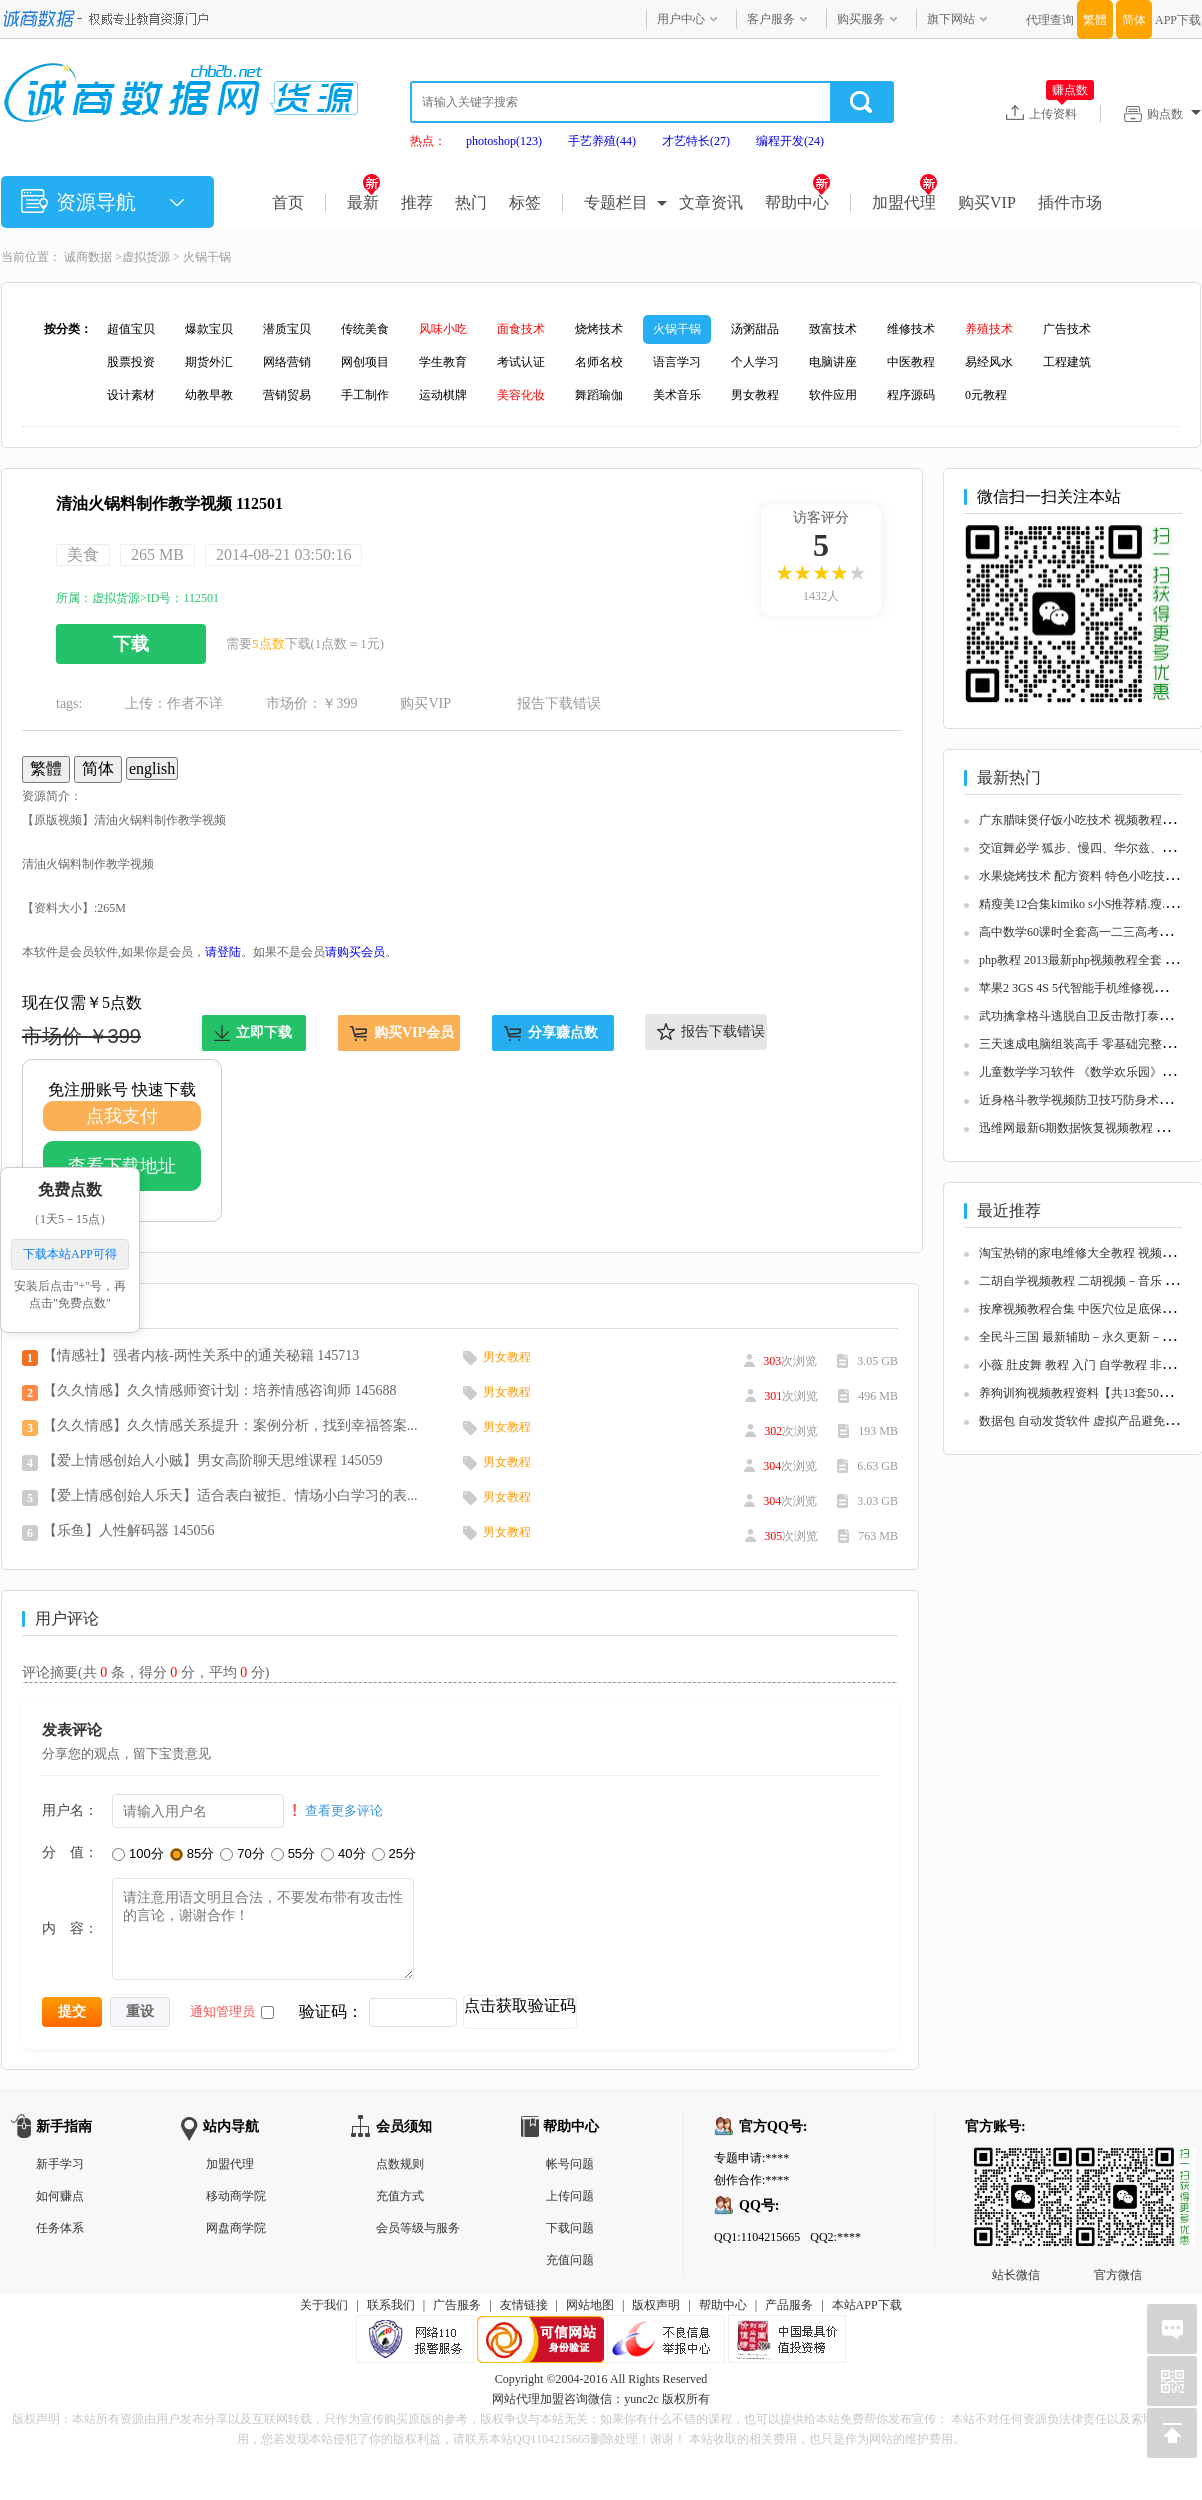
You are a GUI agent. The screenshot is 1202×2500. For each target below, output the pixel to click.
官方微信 (1118, 2163)
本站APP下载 (867, 2305)
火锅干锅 (207, 257)
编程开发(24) (790, 141)
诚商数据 (88, 257)
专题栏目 (616, 202)
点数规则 (400, 2164)
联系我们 (391, 2305)
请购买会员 (355, 952)
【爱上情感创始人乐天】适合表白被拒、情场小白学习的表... (230, 1495)
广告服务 (457, 2305)
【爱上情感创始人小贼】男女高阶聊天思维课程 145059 (213, 1460)
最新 (363, 202)
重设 (140, 2011)
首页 (288, 202)
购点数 (1174, 114)
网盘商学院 (236, 2228)
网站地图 (590, 2305)
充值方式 (400, 2196)
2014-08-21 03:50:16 (284, 554)
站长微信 (1016, 2163)
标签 (525, 202)
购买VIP (987, 202)
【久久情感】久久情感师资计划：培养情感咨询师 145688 (220, 1390)
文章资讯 (711, 202)
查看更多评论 (344, 1810)
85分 (192, 1853)
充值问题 (570, 2260)
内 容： (70, 1928)
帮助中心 (797, 202)
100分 (138, 1853)
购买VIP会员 (414, 1032)
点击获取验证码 (520, 2005)
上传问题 (570, 2196)
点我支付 (122, 1116)
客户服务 (771, 19)
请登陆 (223, 952)
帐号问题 (570, 2164)
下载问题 (570, 2228)
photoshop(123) (504, 141)
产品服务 (789, 2305)
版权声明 (656, 2305)
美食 (83, 554)
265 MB (157, 554)
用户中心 (681, 19)
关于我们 (324, 2305)
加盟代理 (904, 202)
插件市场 (1070, 202)
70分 (242, 1853)
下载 (131, 644)
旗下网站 (951, 19)
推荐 (417, 202)
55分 (293, 1853)
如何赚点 (60, 2196)
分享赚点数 (563, 1032)
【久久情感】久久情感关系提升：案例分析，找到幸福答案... (230, 1425)
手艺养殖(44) (602, 141)
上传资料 (1061, 113)
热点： (428, 141)
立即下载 (264, 1032)
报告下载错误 (559, 703)
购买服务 (861, 19)
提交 (72, 2011)
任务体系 (60, 2228)
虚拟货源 (146, 257)
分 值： (70, 1852)
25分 (394, 1853)
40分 (343, 1853)
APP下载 (1178, 20)
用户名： (70, 1810)
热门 (471, 202)
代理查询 (1050, 20)
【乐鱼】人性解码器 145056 (129, 1530)
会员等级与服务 (418, 2228)
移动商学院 (236, 2196)
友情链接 (524, 2305)
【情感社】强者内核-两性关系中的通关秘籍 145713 (201, 1355)
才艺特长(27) (696, 141)
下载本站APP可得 (70, 1255)
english (152, 768)
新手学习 (60, 2164)
